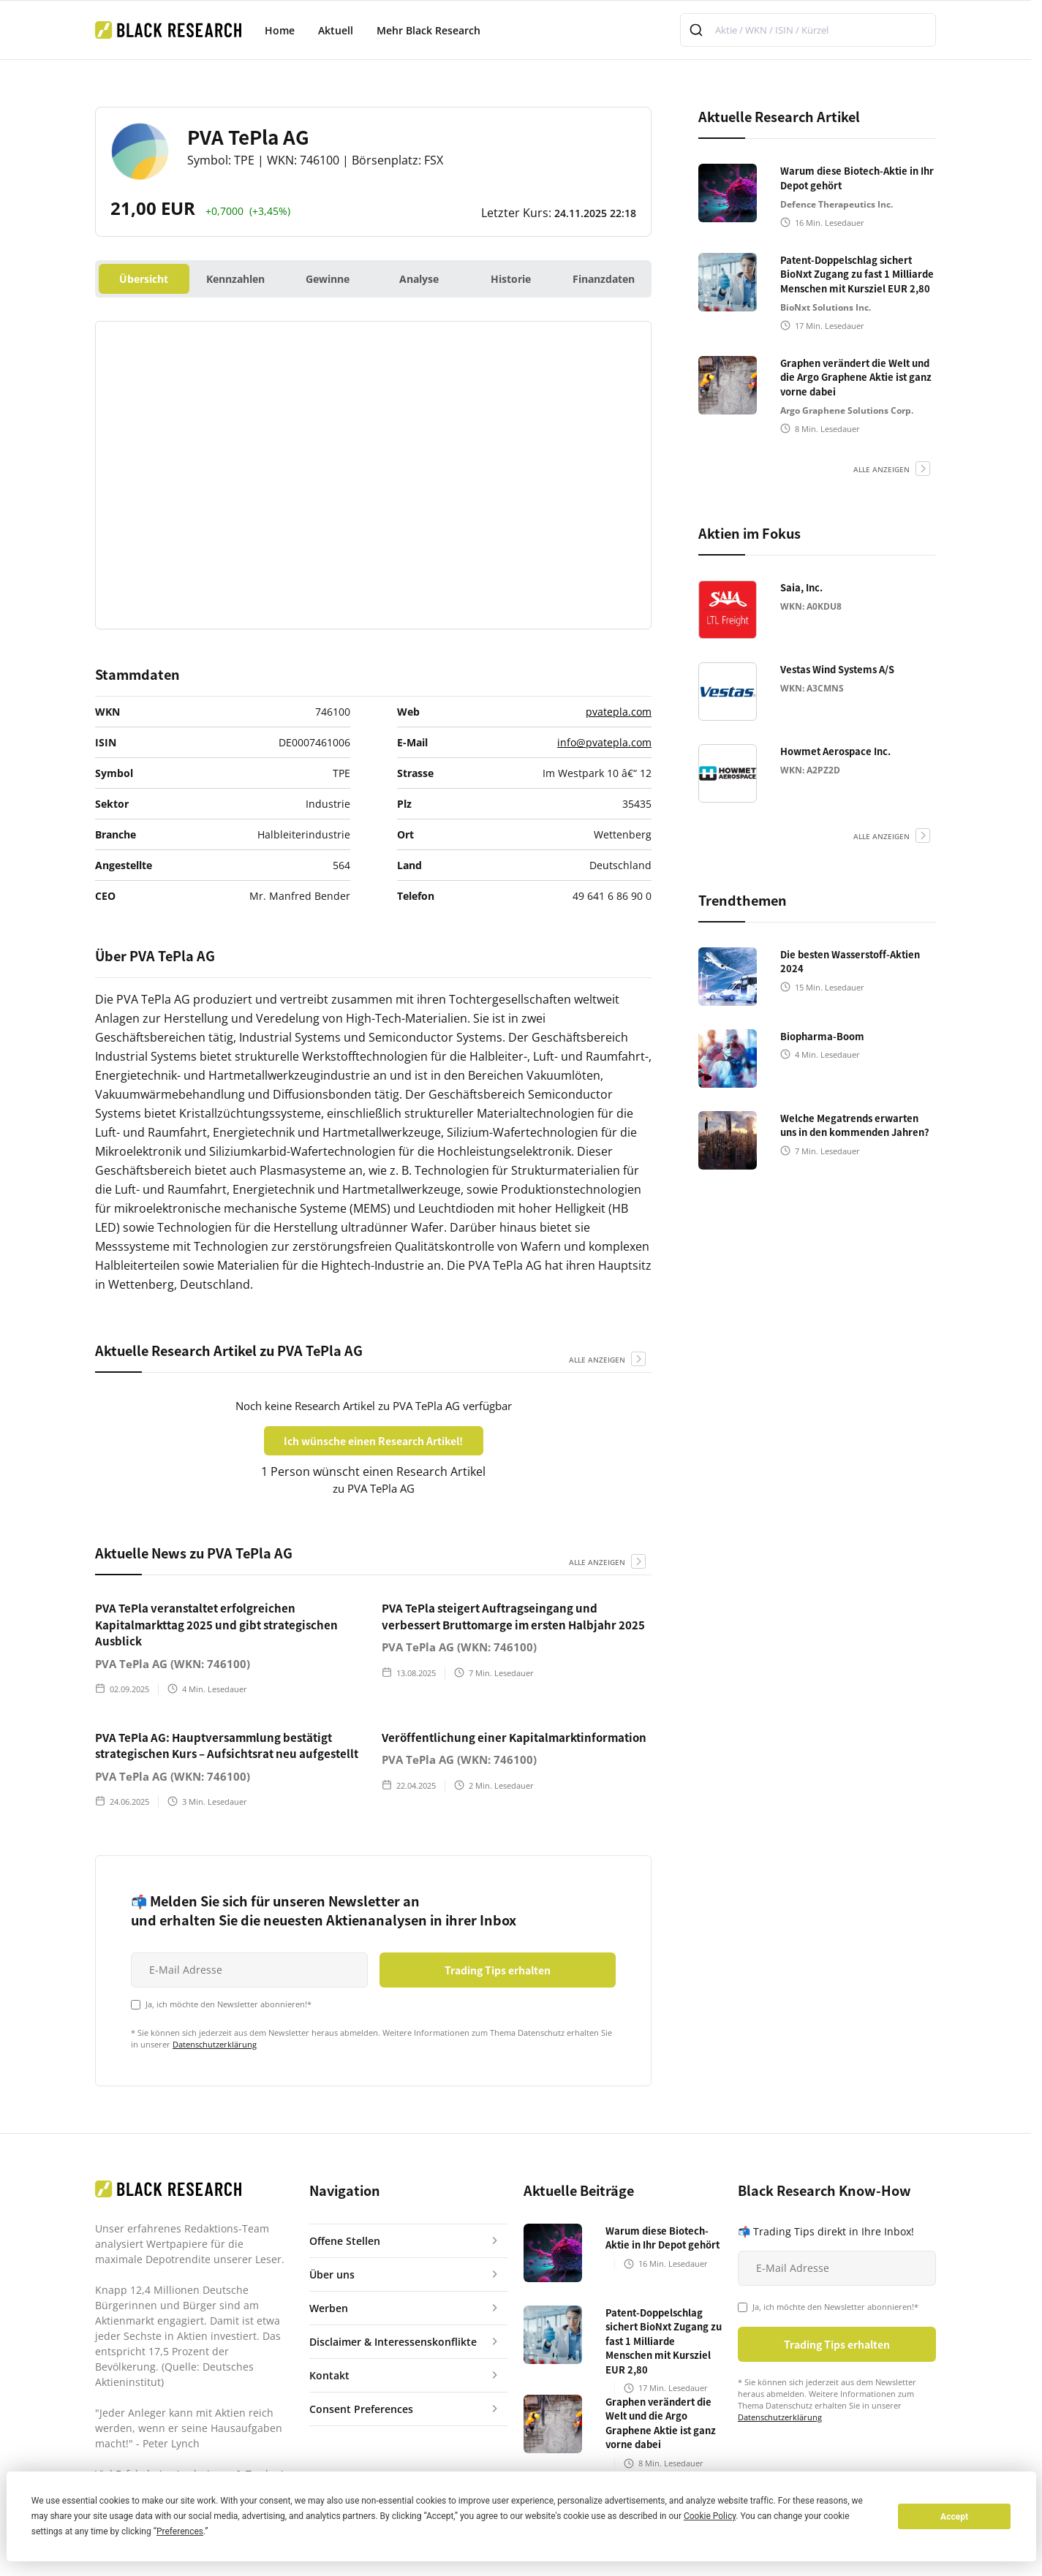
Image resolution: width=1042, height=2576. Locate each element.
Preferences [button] (179, 2531)
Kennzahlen (235, 279)
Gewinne (328, 279)
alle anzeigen (597, 1360)
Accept (954, 2517)
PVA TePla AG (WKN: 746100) (172, 1663)
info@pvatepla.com (604, 742)
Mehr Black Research (428, 30)
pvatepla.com (619, 712)
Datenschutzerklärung (215, 2044)
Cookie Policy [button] (710, 2516)
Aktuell (335, 30)
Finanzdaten (604, 279)
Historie (511, 279)
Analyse (419, 279)
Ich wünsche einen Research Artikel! (373, 1440)
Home (280, 30)
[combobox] (808, 30)
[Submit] (698, 30)
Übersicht (143, 279)
